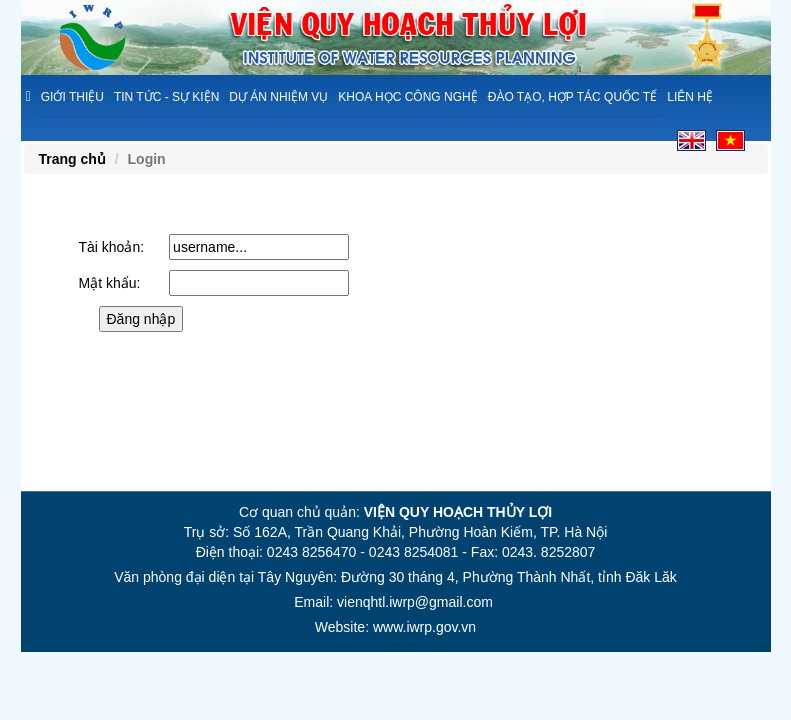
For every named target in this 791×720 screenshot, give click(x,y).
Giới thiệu (72, 97)
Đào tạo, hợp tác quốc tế (572, 97)
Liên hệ (690, 97)
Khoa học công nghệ (407, 97)
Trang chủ (72, 159)
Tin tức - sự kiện (166, 97)
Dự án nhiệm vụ (278, 97)
